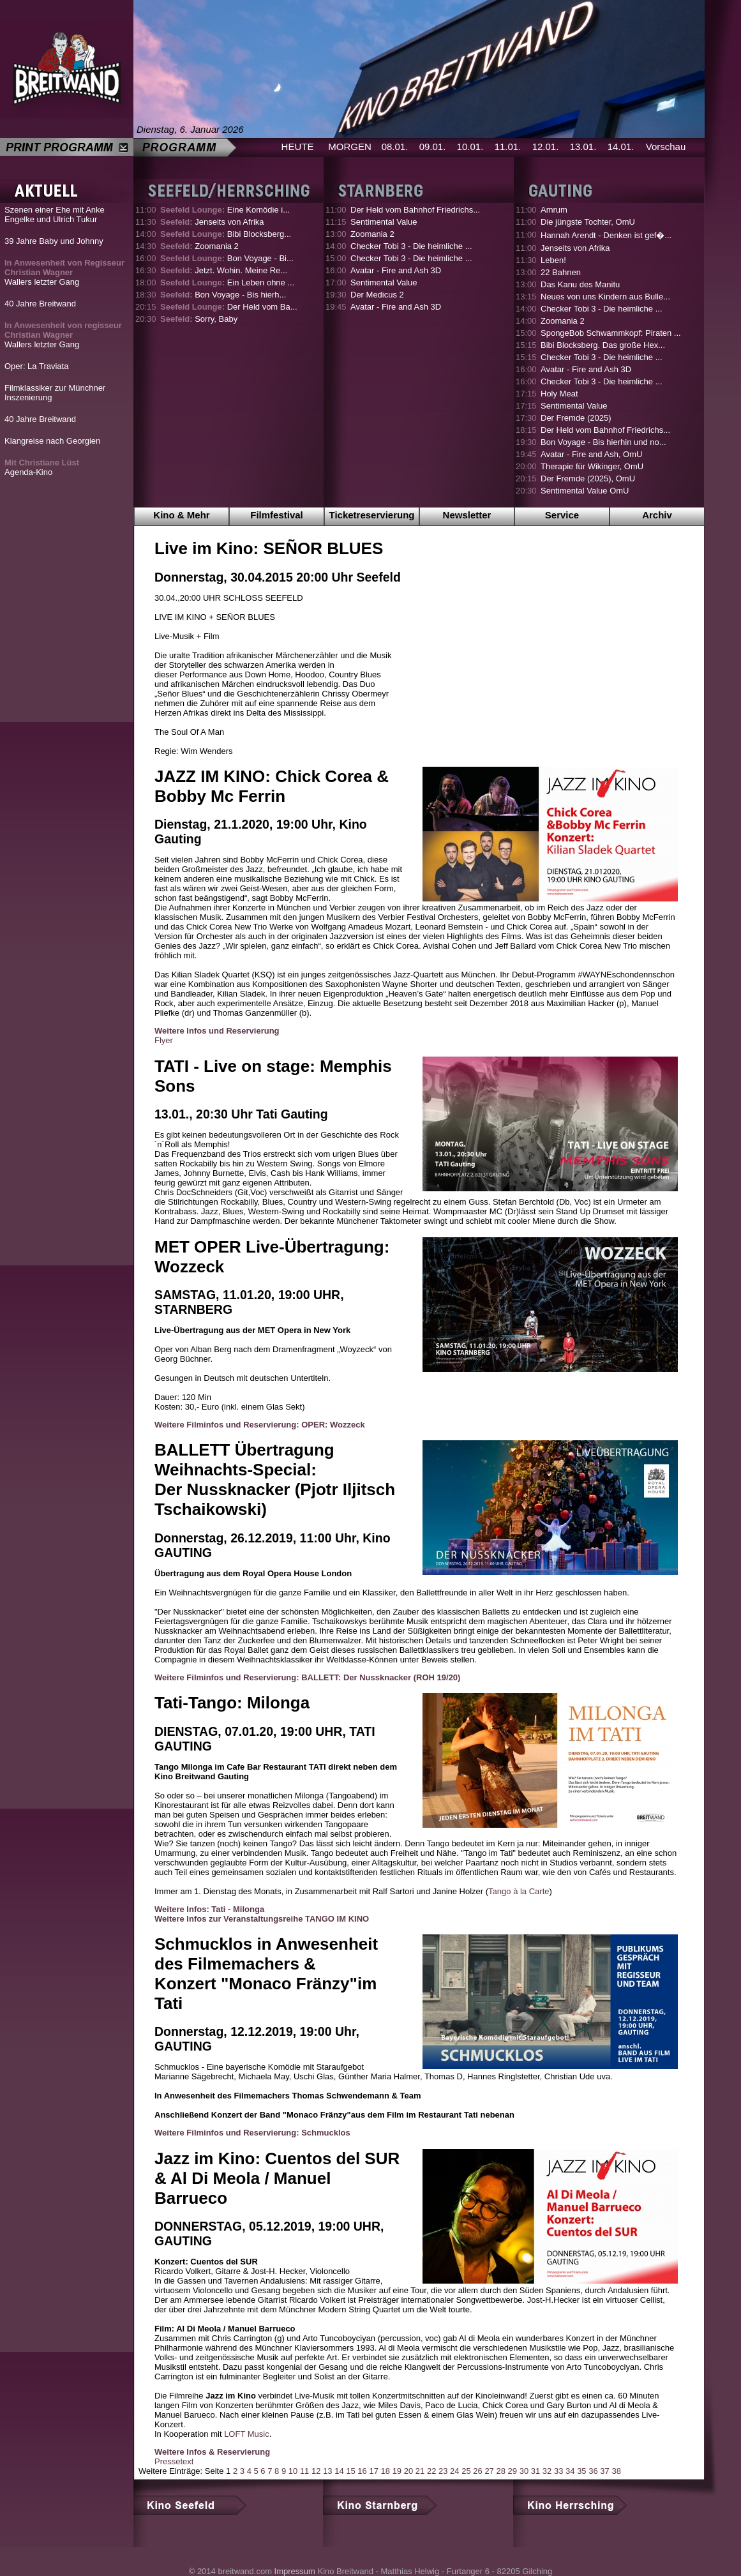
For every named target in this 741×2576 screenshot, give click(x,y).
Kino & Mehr (181, 514)
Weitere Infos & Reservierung (212, 2452)
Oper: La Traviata (36, 366)
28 (500, 2471)
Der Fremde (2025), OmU (588, 478)
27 (488, 2471)
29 (512, 2471)
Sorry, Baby (198, 319)
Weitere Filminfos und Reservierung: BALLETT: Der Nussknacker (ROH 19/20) (307, 1677)
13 (327, 2471)
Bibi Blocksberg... (225, 234)
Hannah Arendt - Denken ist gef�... (606, 235)
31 (535, 2471)
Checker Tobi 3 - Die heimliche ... (411, 246)
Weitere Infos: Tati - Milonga (209, 1909)
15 (350, 2471)
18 (385, 2471)
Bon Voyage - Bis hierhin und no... (603, 442)
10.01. (470, 146)
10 (292, 2471)
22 (431, 2471)
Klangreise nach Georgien (52, 441)
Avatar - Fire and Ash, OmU (591, 454)
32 (547, 2471)
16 (361, 2471)
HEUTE (297, 146)
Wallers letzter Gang (64, 272)
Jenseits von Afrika (212, 222)
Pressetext (173, 2461)
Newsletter (467, 514)
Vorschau (666, 146)
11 (304, 2471)
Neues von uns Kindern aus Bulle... (605, 296)
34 (569, 2471)
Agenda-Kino (41, 467)
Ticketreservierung (372, 514)
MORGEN (349, 146)
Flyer (163, 1040)
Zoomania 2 (199, 246)
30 (524, 2471)
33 (558, 2471)
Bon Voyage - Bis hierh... (223, 294)
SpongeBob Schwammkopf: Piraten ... (611, 333)
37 (604, 2471)
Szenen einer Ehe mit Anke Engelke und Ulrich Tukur (54, 214)
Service (562, 514)
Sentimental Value (383, 222)
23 (442, 2471)
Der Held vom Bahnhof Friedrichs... (415, 210)
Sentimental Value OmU (585, 490)
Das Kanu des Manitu (580, 284)
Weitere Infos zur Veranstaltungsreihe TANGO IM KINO (261, 1919)
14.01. (621, 146)
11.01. (508, 146)
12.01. (545, 146)
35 (581, 2471)
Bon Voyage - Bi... (227, 258)
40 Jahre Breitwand (40, 303)
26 (477, 2471)
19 (397, 2471)
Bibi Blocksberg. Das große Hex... (603, 345)
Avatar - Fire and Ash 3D (395, 270)
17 (373, 2471)
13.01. (583, 146)
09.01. (432, 146)
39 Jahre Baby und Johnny (53, 241)
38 (615, 2471)
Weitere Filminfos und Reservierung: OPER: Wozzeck (259, 1424)
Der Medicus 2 (377, 294)
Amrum (554, 210)
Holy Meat (559, 393)
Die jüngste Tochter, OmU (588, 222)
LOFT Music (246, 2434)
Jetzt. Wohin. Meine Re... (223, 270)
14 (338, 2471)
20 (408, 2471)
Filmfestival (276, 514)
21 (419, 2471)
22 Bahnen (561, 272)
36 (592, 2471)
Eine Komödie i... (225, 210)
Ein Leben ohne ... (227, 282)
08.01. (395, 146)
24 (454, 2471)
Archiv (657, 514)
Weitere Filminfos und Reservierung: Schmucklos (252, 2132)
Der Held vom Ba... (228, 307)
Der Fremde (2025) (576, 418)
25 (465, 2471)
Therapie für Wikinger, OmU (592, 466)
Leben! (553, 260)
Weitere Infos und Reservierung (217, 1031)
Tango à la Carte (518, 1891)
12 (315, 2471)
